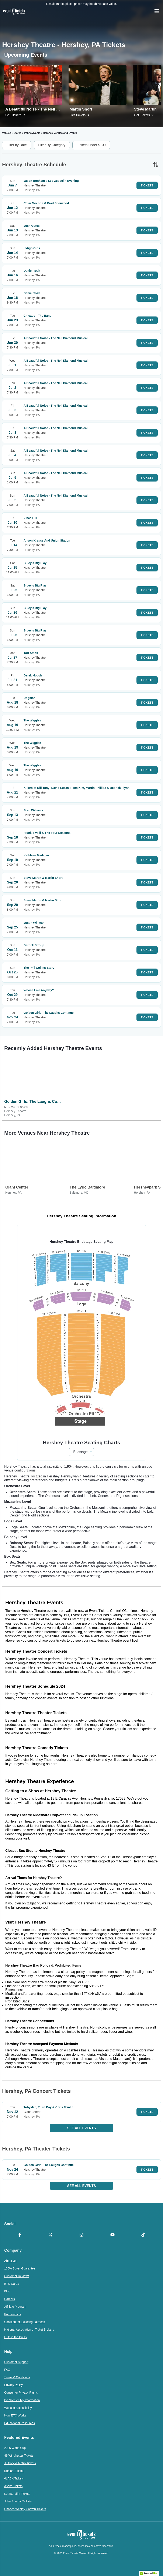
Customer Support (16, 2362)
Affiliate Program (15, 2306)
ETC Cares (11, 2283)
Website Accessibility (18, 2407)
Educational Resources (19, 2423)
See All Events (81, 2128)
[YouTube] (112, 2235)
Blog (7, 2291)
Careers (9, 2299)
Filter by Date (17, 145)
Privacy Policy (13, 2385)
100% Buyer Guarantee (19, 2268)
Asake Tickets (13, 2486)
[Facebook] (19, 2235)
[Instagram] (81, 2235)
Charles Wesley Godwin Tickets (25, 2509)
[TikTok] (143, 2235)
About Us (10, 2260)
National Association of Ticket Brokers (29, 2329)
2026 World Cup (15, 2448)
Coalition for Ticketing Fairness (24, 2322)
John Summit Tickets (18, 2501)
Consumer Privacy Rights (21, 2392)
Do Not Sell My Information (22, 2400)
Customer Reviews (16, 2276)
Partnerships (12, 2314)
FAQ (7, 2369)
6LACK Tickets (14, 2478)
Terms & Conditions (17, 2377)
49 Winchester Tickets (18, 2455)
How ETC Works (15, 2415)
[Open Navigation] (156, 11)
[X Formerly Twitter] (50, 2235)
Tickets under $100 (91, 145)
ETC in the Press (15, 2337)
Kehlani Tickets (14, 2470)
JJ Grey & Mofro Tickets (20, 2463)
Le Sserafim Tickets (17, 2493)
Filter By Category (51, 145)
